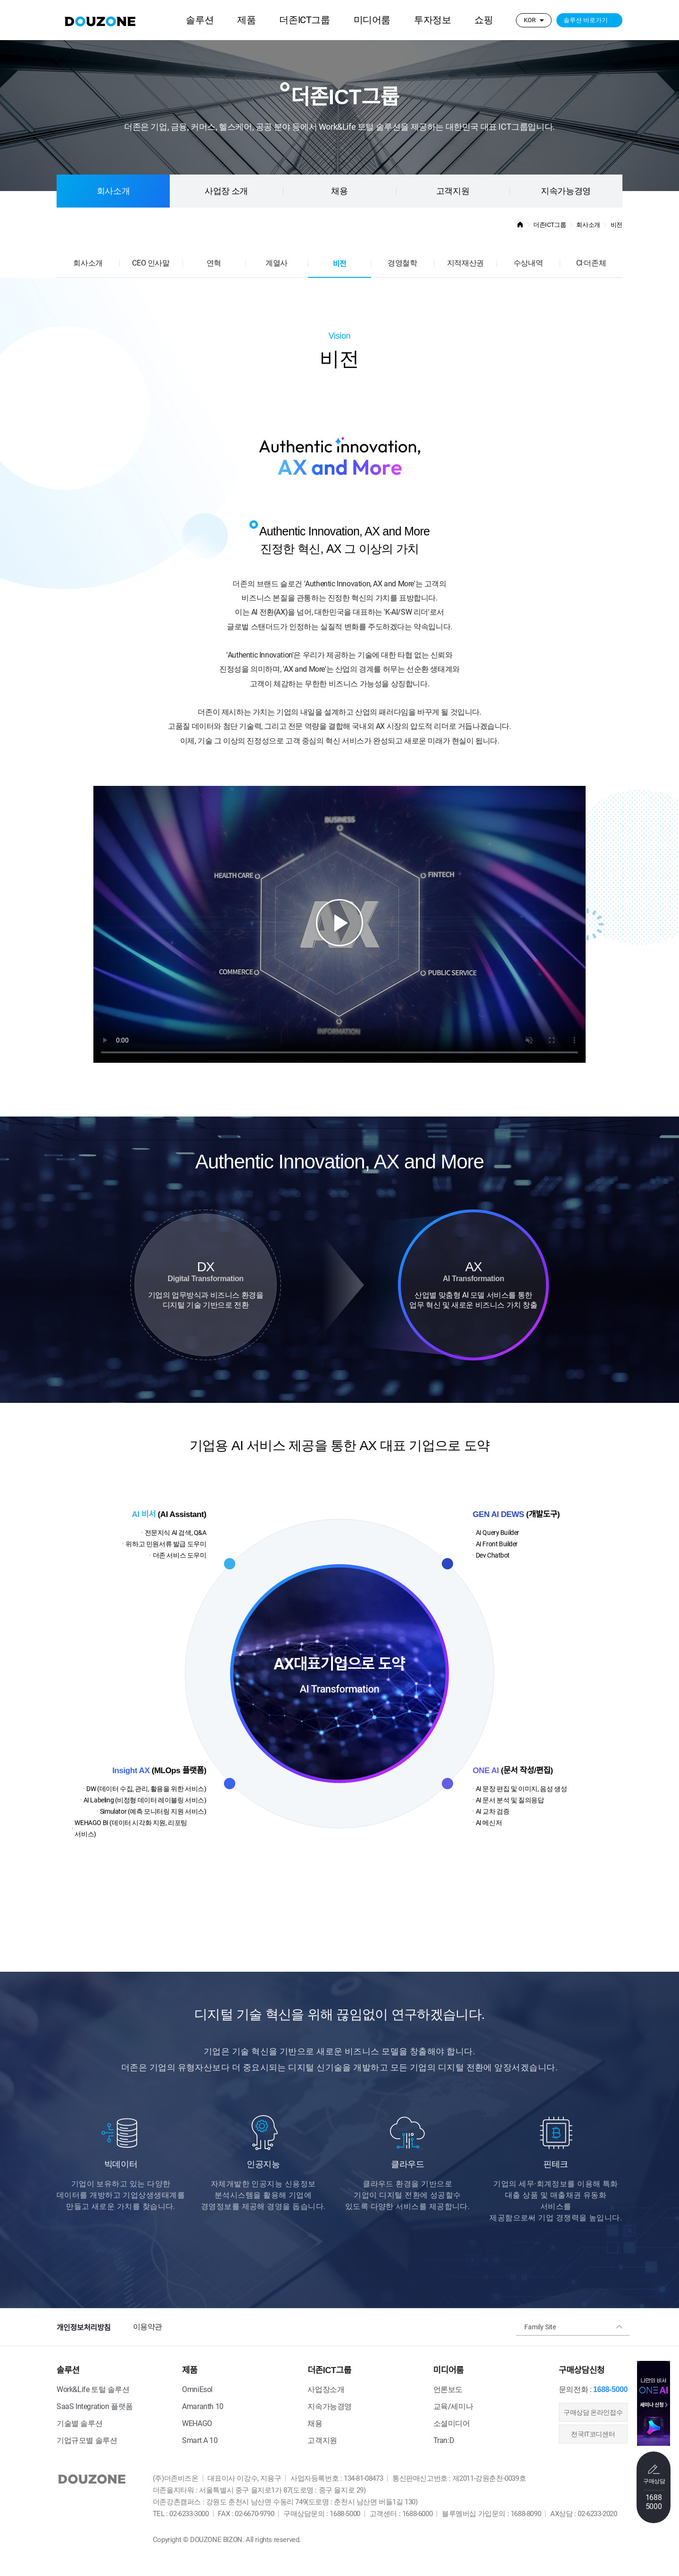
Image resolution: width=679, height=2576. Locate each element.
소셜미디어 (451, 2423)
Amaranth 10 (203, 2406)
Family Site (540, 2327)
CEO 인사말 (150, 262)
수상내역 (528, 262)
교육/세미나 (453, 2406)
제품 (246, 19)
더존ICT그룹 (304, 19)
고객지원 (452, 191)
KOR (530, 20)
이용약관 (147, 2326)
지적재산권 (465, 262)
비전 (340, 264)
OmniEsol (197, 2389)
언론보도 (448, 2389)
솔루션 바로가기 (585, 20)
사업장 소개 (226, 191)
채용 (314, 2423)
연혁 (214, 262)
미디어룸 (372, 19)
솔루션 (200, 19)
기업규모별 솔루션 (87, 2440)
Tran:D (444, 2440)
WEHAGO (197, 2423)
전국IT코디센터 (593, 2434)
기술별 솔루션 (79, 2423)
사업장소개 (325, 2389)
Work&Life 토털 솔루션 (93, 2389)
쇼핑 (483, 19)
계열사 (276, 262)
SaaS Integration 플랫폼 (95, 2406)
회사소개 (113, 191)
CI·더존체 (591, 262)
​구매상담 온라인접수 (592, 2412)
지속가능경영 (566, 191)
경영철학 (402, 262)
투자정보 (432, 19)
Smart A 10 (199, 2440)
